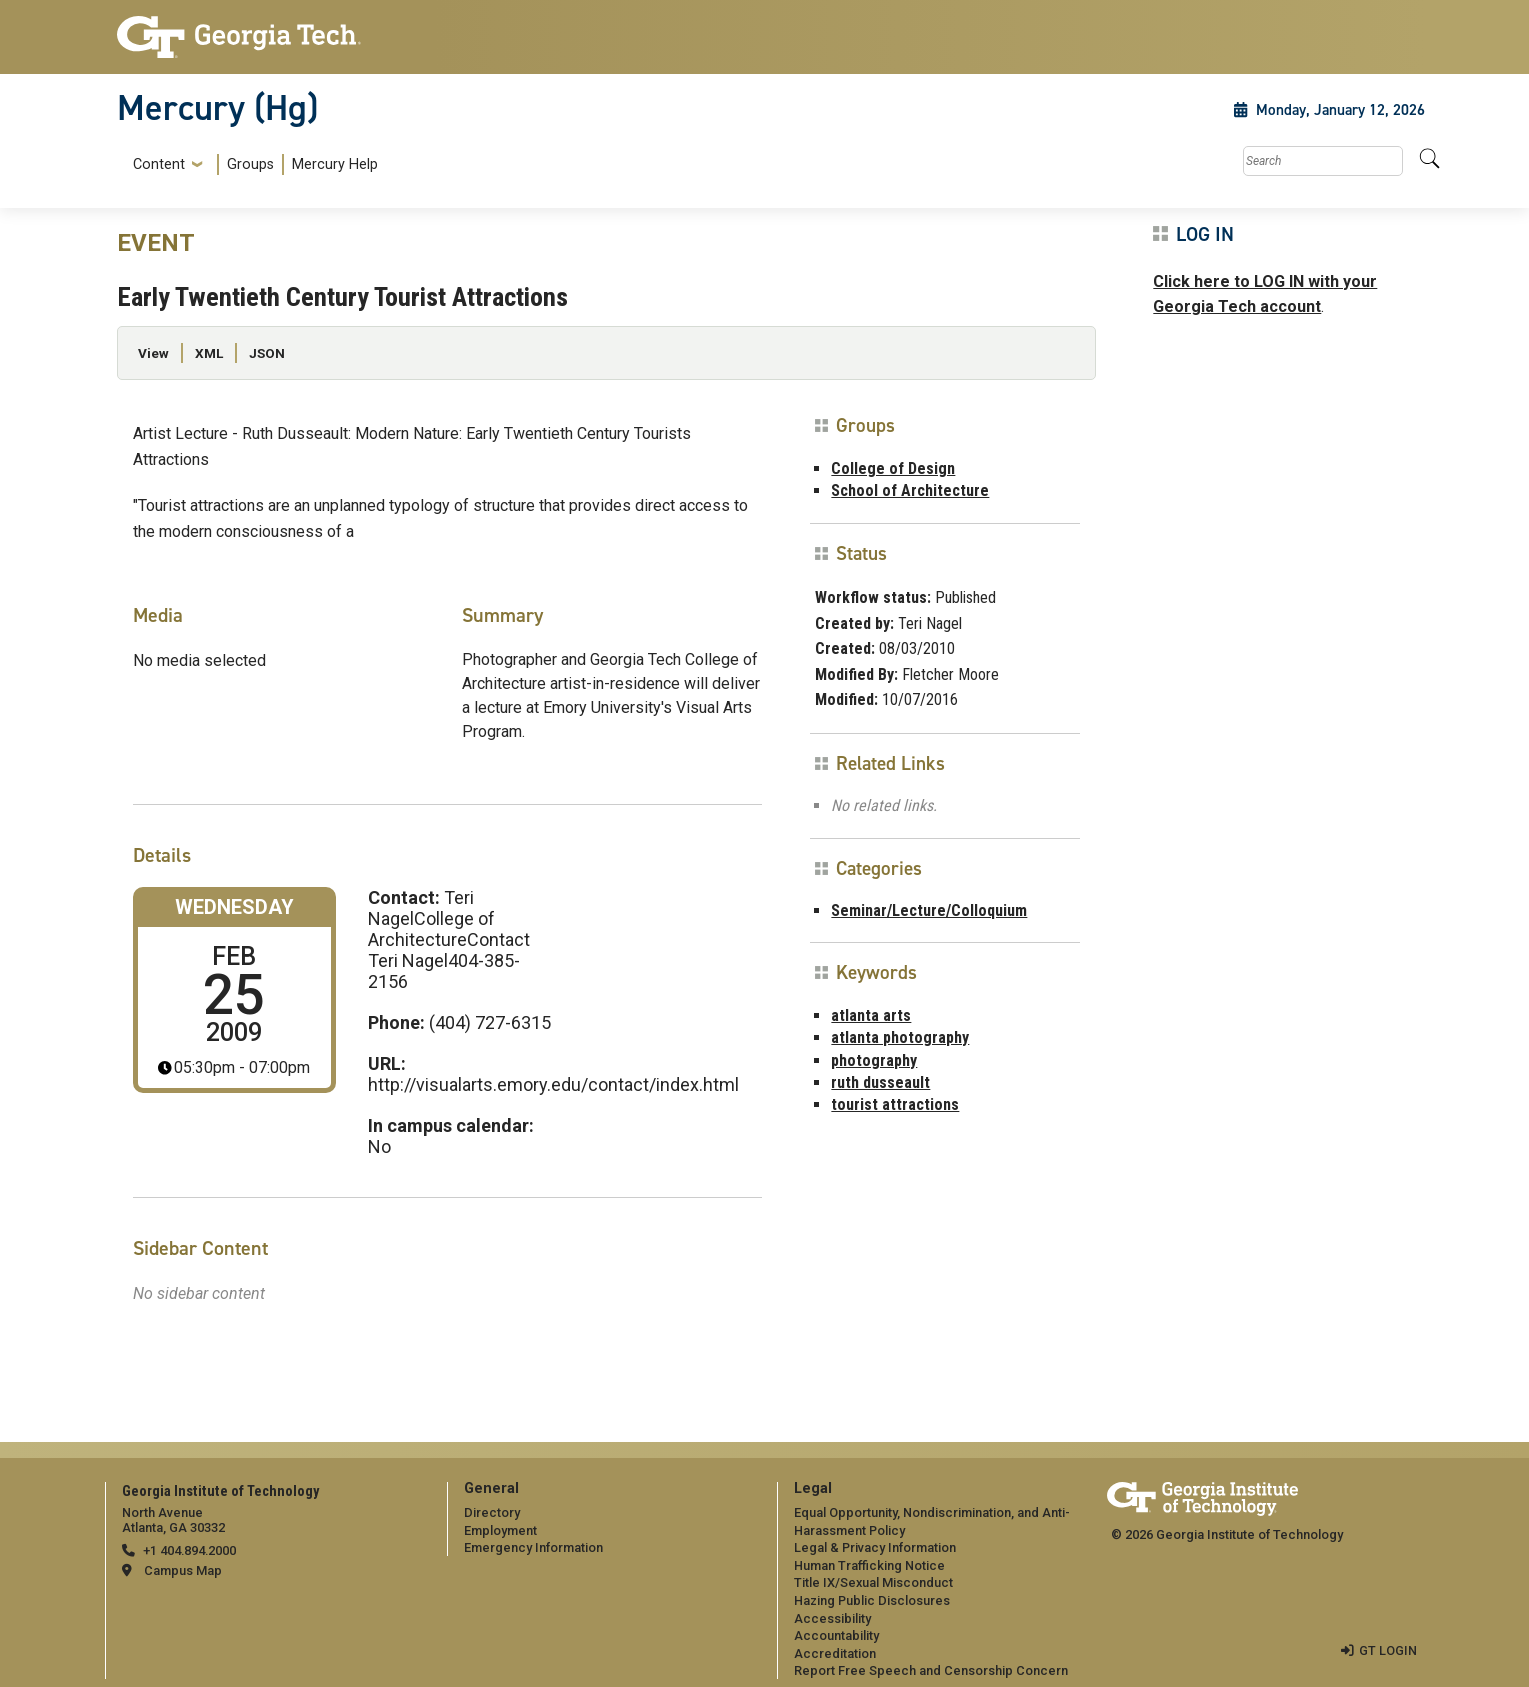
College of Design (893, 468)
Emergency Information (533, 1547)
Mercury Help (335, 164)
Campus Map (183, 1570)
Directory (492, 1512)
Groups (250, 164)
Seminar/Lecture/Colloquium (929, 910)
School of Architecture (910, 490)
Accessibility (832, 1618)
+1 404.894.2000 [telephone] (189, 1550)
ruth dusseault (880, 1082)
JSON (267, 353)
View (153, 353)
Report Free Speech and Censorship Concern (931, 1670)
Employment (500, 1530)
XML (209, 353)
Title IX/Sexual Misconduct (873, 1582)
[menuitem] (251, 164)
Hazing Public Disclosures (872, 1600)
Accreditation (835, 1653)
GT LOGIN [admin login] (1388, 1650)
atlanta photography (900, 1037)
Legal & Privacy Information (875, 1547)
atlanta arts (871, 1015)
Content (159, 165)
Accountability (836, 1635)
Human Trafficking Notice (869, 1565)
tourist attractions (895, 1104)
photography (874, 1060)
